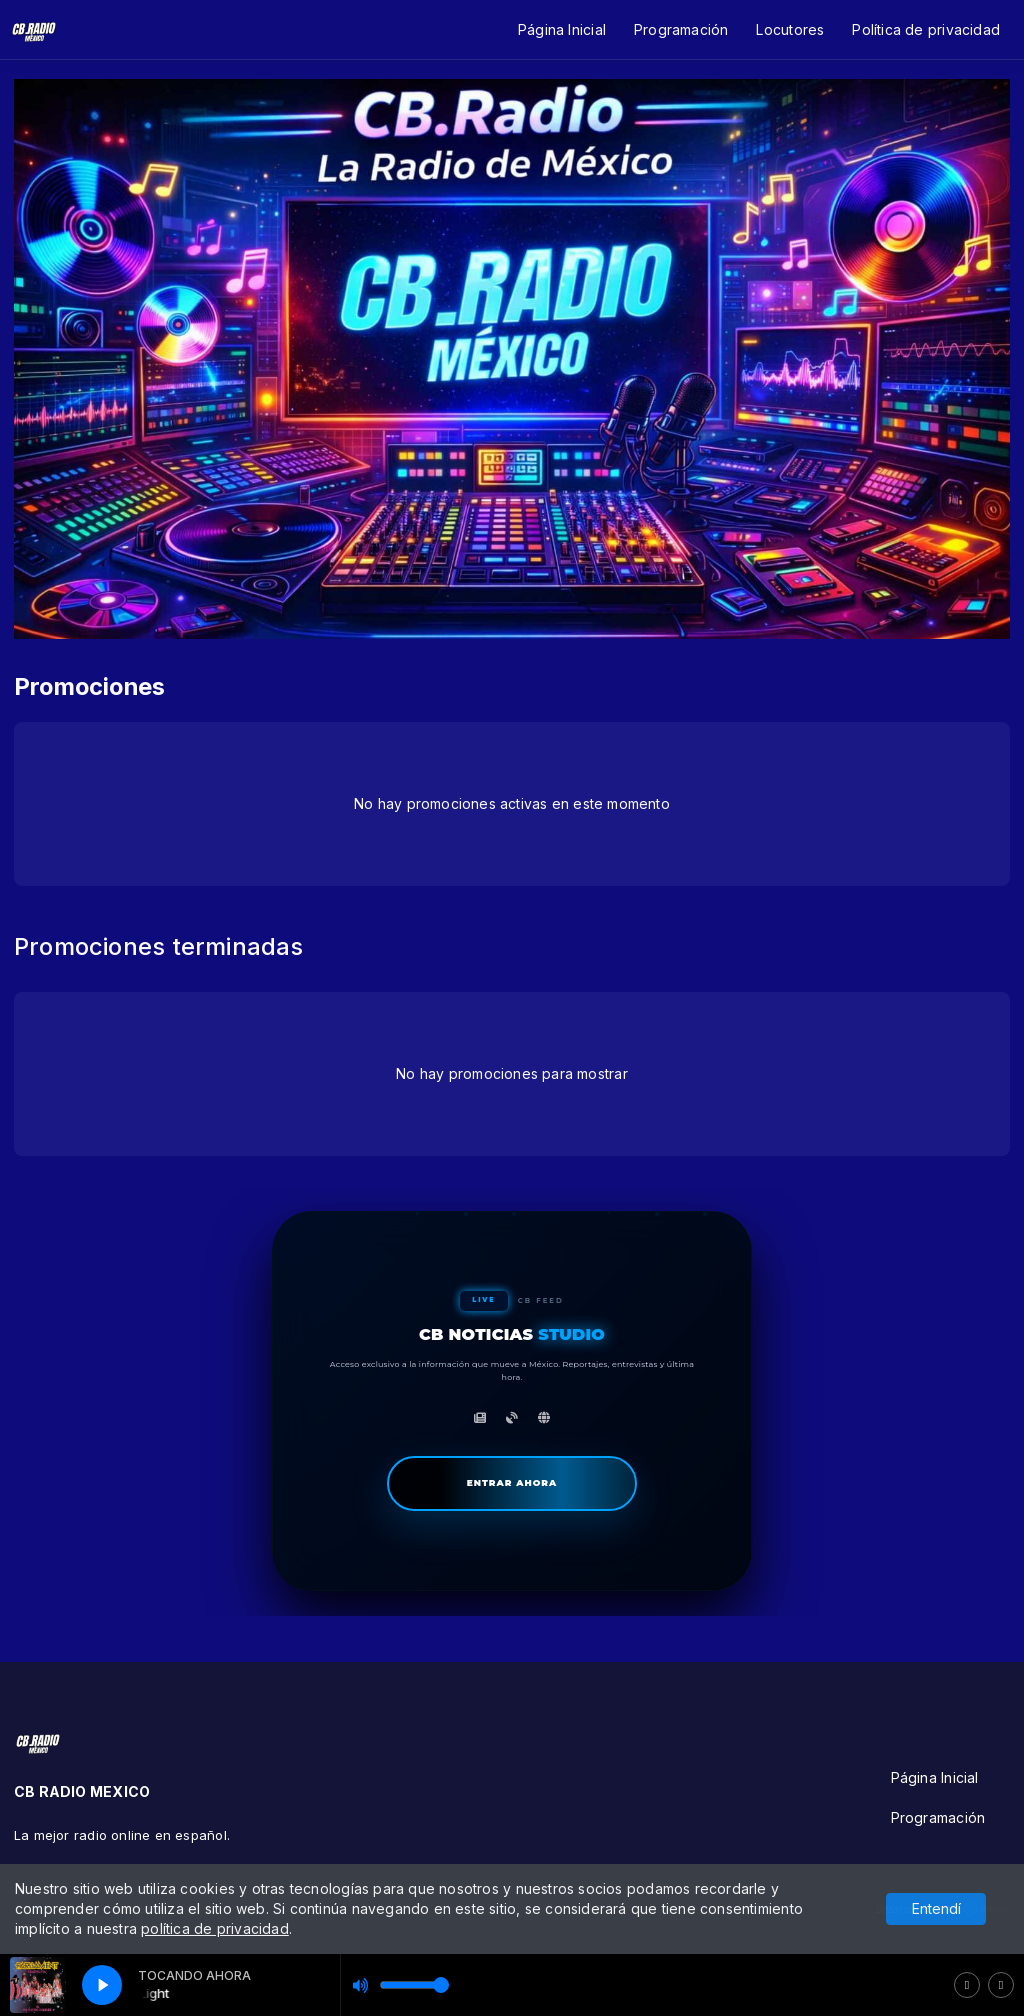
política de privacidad (215, 1928)
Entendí (936, 1908)
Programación (681, 29)
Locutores (790, 29)
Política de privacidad (926, 29)
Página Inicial (562, 29)
